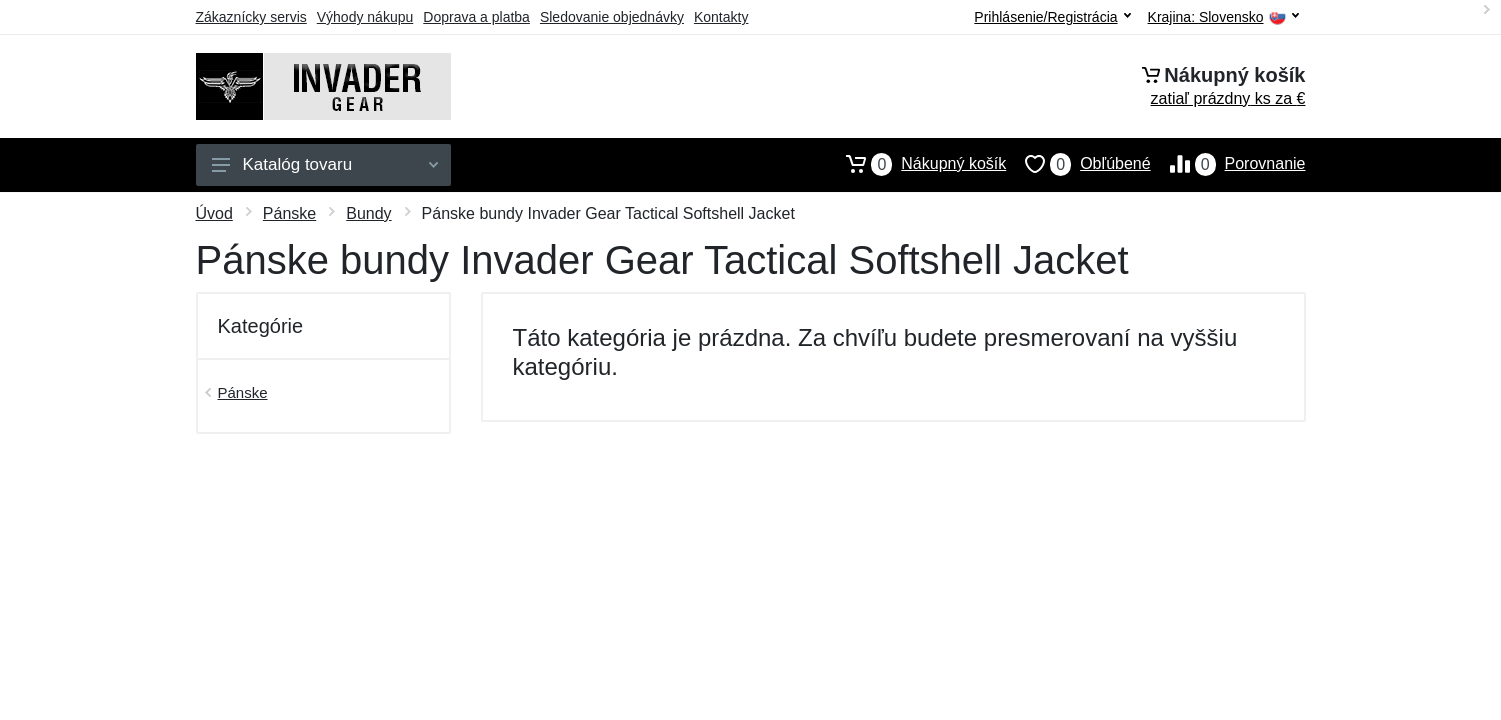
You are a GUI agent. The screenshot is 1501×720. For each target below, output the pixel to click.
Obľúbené (1078, 164)
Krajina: (1223, 17)
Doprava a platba (476, 17)
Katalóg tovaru (325, 164)
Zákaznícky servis (251, 17)
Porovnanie (1228, 164)
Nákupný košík (916, 164)
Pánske (289, 213)
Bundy (368, 213)
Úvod (214, 213)
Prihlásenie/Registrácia (1052, 17)
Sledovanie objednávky (612, 17)
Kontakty (721, 17)
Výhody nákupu (365, 17)
